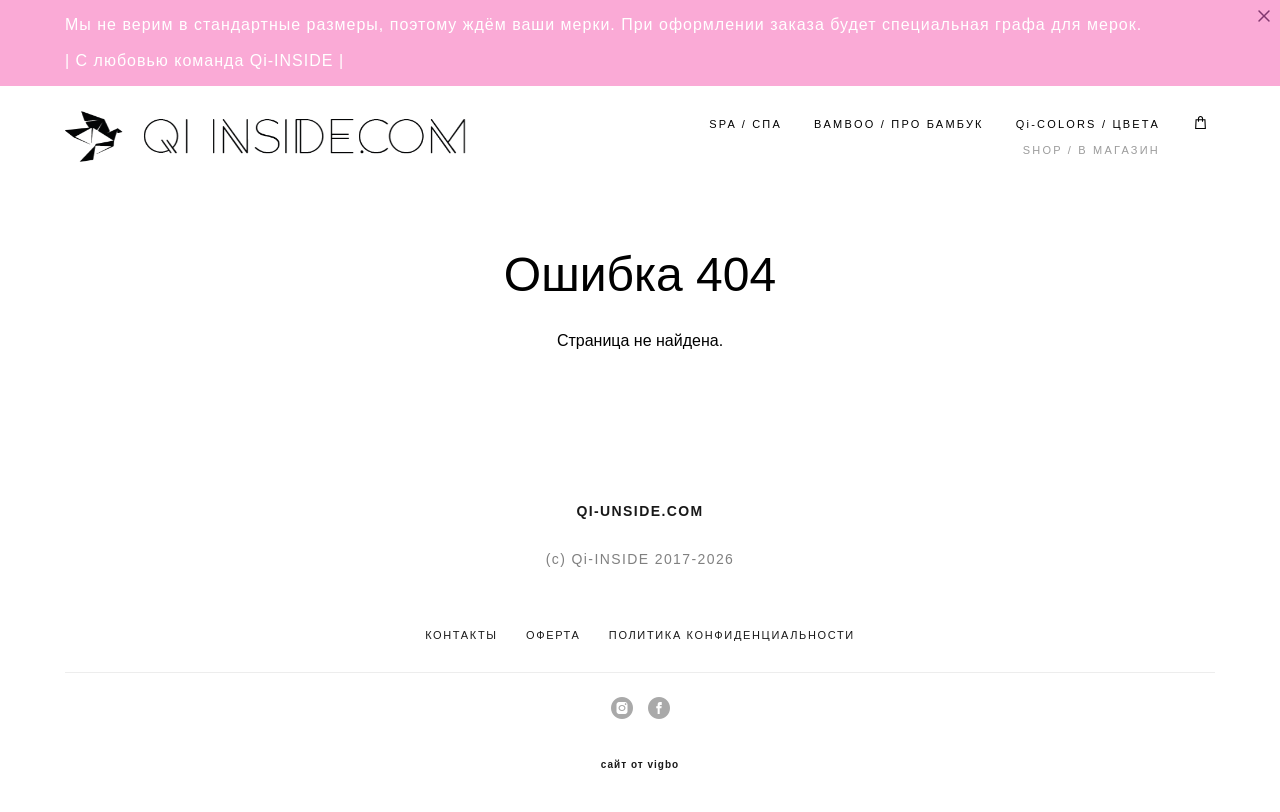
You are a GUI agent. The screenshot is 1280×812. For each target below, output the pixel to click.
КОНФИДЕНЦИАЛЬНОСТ (766, 635)
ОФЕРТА (553, 635)
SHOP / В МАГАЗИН (1091, 150)
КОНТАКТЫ (461, 635)
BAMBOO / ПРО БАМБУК (899, 124)
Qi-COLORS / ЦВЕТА (1088, 124)
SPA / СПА (745, 124)
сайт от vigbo (640, 765)
